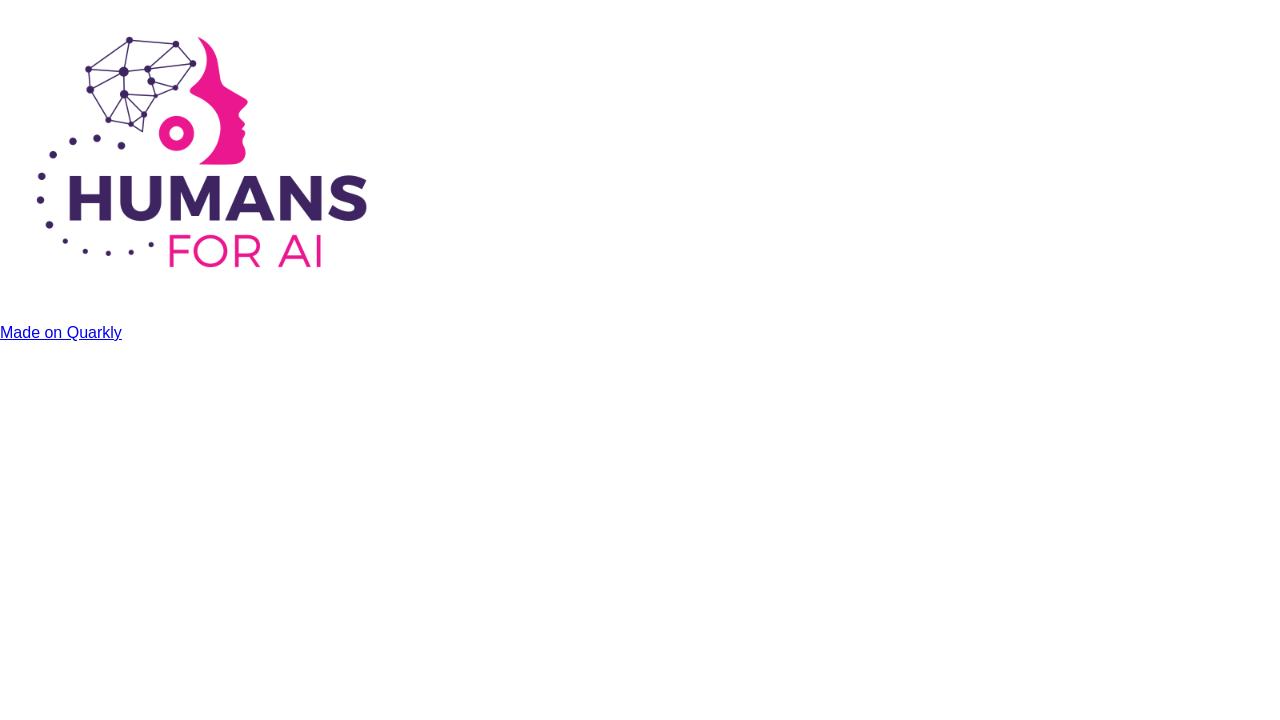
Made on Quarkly (61, 332)
